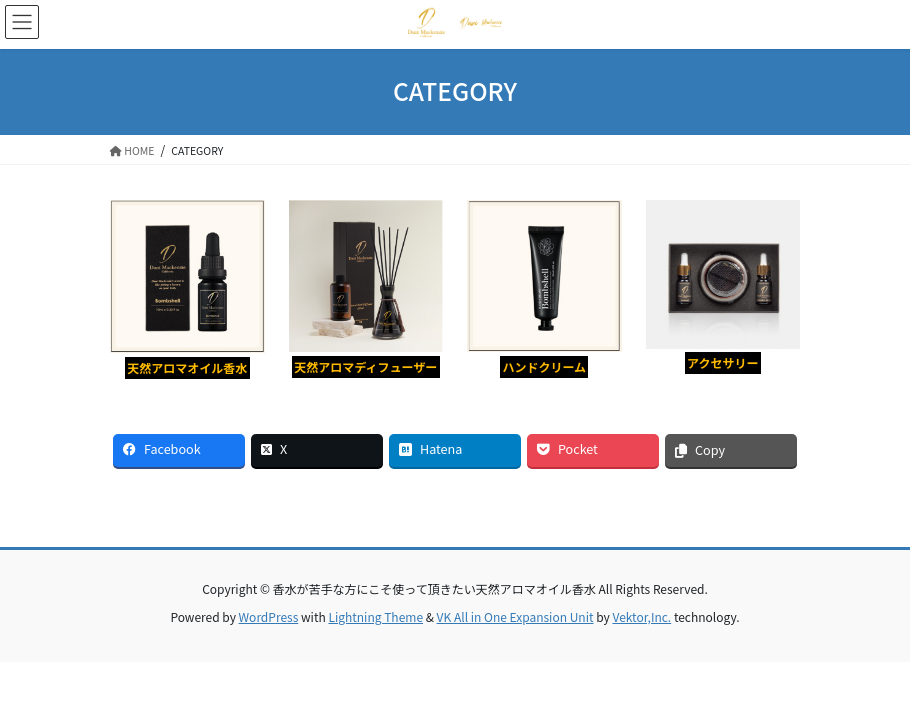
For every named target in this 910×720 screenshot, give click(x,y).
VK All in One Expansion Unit (515, 616)
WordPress (269, 616)
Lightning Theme (375, 616)
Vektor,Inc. (641, 616)
